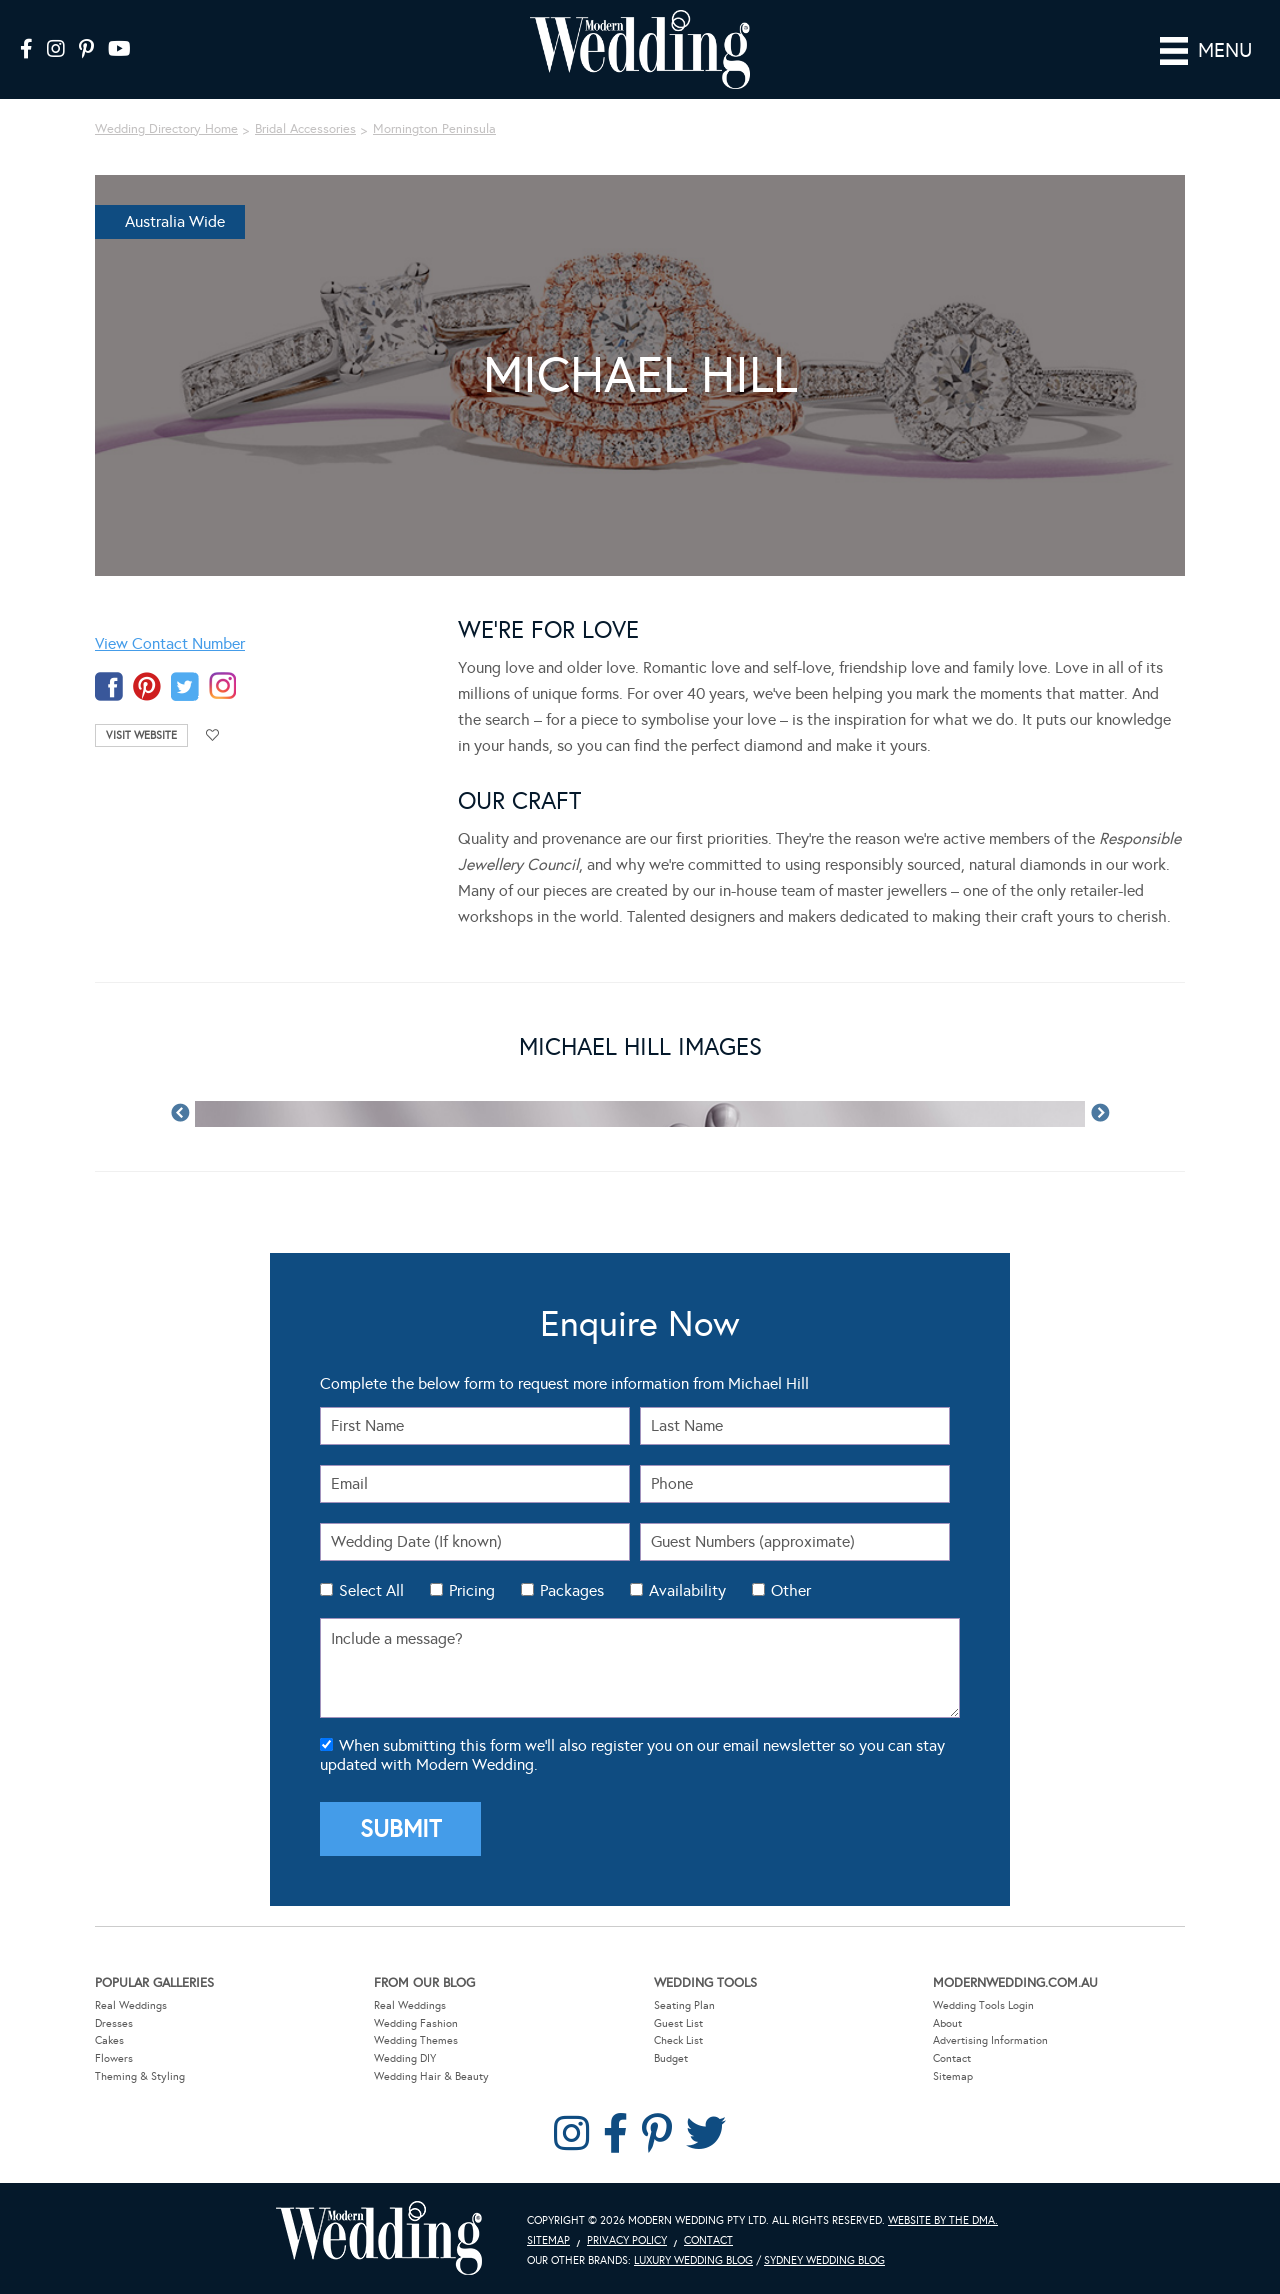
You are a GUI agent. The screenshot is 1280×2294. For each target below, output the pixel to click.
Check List (678, 2040)
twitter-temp (185, 686)
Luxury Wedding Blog (693, 2259)
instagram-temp (223, 686)
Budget (671, 2058)
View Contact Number (170, 643)
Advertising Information (990, 2040)
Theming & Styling (140, 2075)
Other (791, 1589)
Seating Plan (684, 2005)
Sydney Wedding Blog (824, 2259)
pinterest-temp (147, 686)
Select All (371, 1589)
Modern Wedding (379, 2238)
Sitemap (953, 2075)
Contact (952, 2058)
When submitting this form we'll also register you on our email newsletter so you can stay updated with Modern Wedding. (632, 1755)
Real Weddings (131, 2005)
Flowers (114, 2058)
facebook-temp (109, 686)
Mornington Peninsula (434, 129)
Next (1100, 1114)
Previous (180, 1114)
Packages (572, 1589)
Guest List (678, 2022)
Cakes (109, 2040)
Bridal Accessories (305, 129)
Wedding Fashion (416, 2022)
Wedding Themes (416, 2040)
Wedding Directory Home (166, 129)
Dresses (114, 2022)
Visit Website (141, 735)
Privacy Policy (627, 2240)
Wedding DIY (405, 2058)
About (947, 2022)
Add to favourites (213, 735)
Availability (687, 1589)
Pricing (472, 1589)
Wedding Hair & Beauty (431, 2075)
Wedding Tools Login (983, 2005)
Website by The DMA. (943, 2220)
